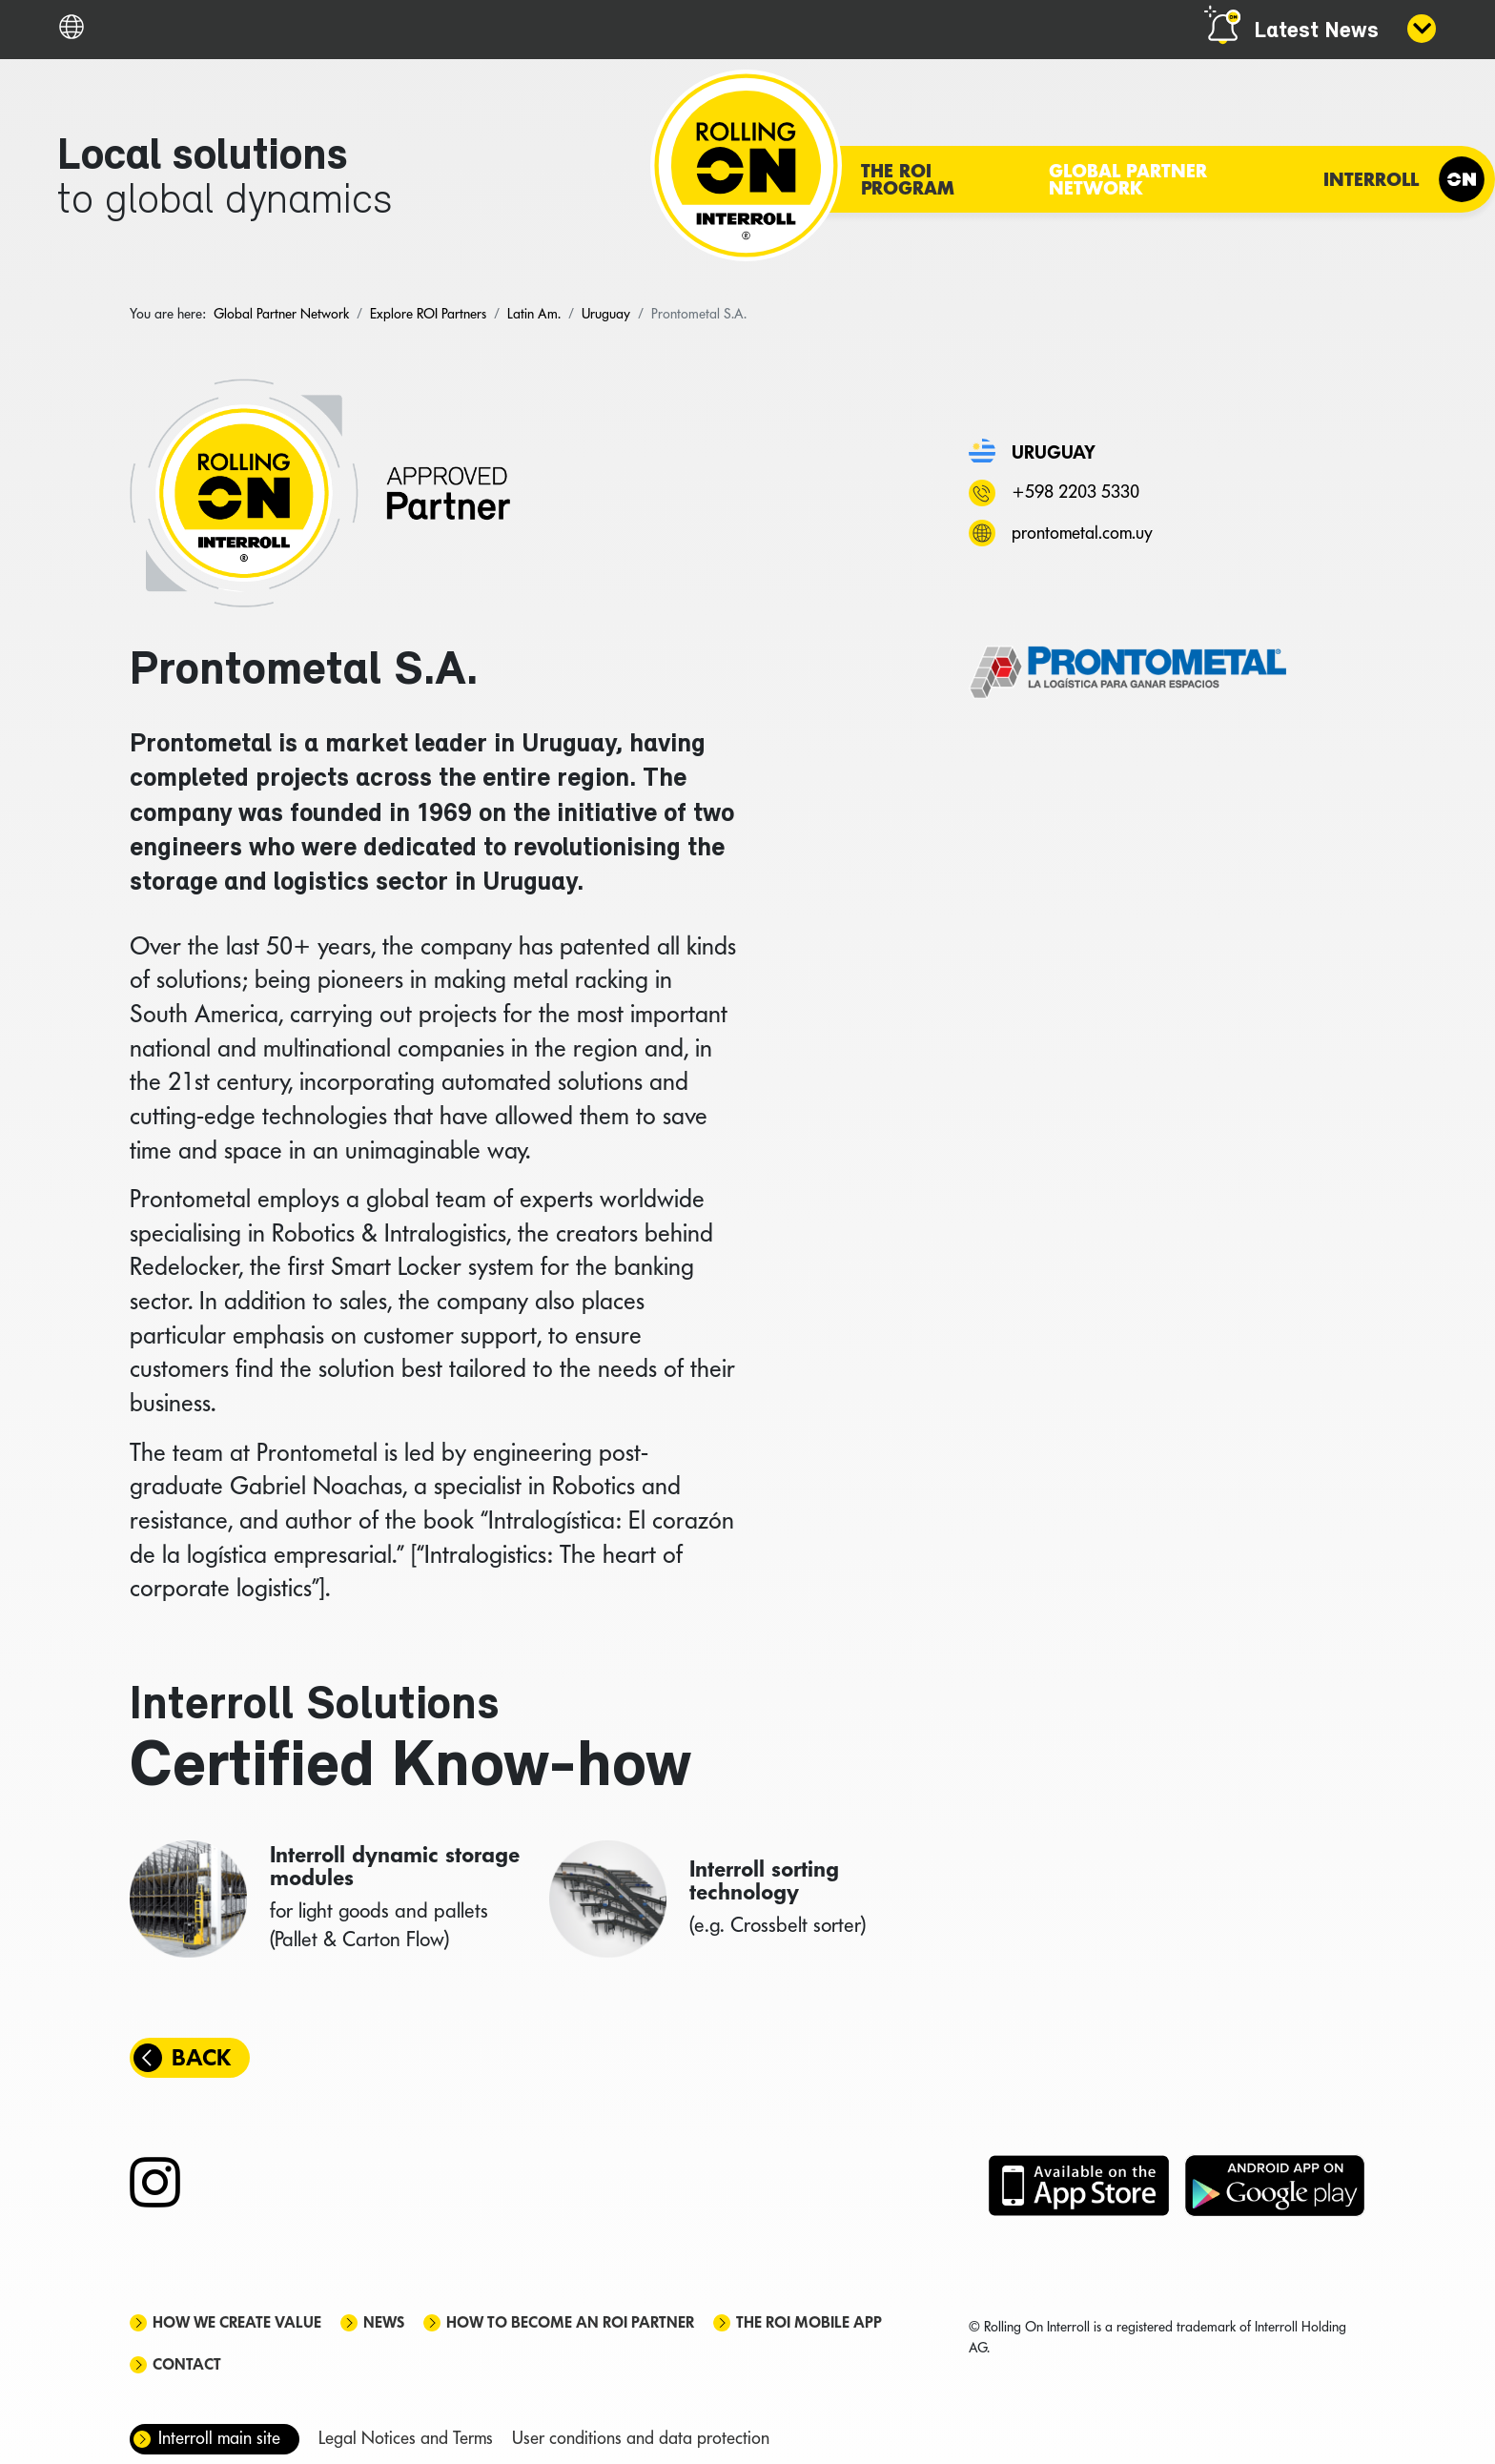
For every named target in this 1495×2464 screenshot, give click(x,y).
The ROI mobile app (809, 2322)
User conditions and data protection (640, 2438)
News (383, 2322)
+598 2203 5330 (1075, 491)
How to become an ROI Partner (570, 2322)
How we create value (237, 2322)
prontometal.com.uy (1082, 532)
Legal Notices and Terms (405, 2438)
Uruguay (1054, 452)
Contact (187, 2364)
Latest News (1316, 31)
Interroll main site (219, 2438)
